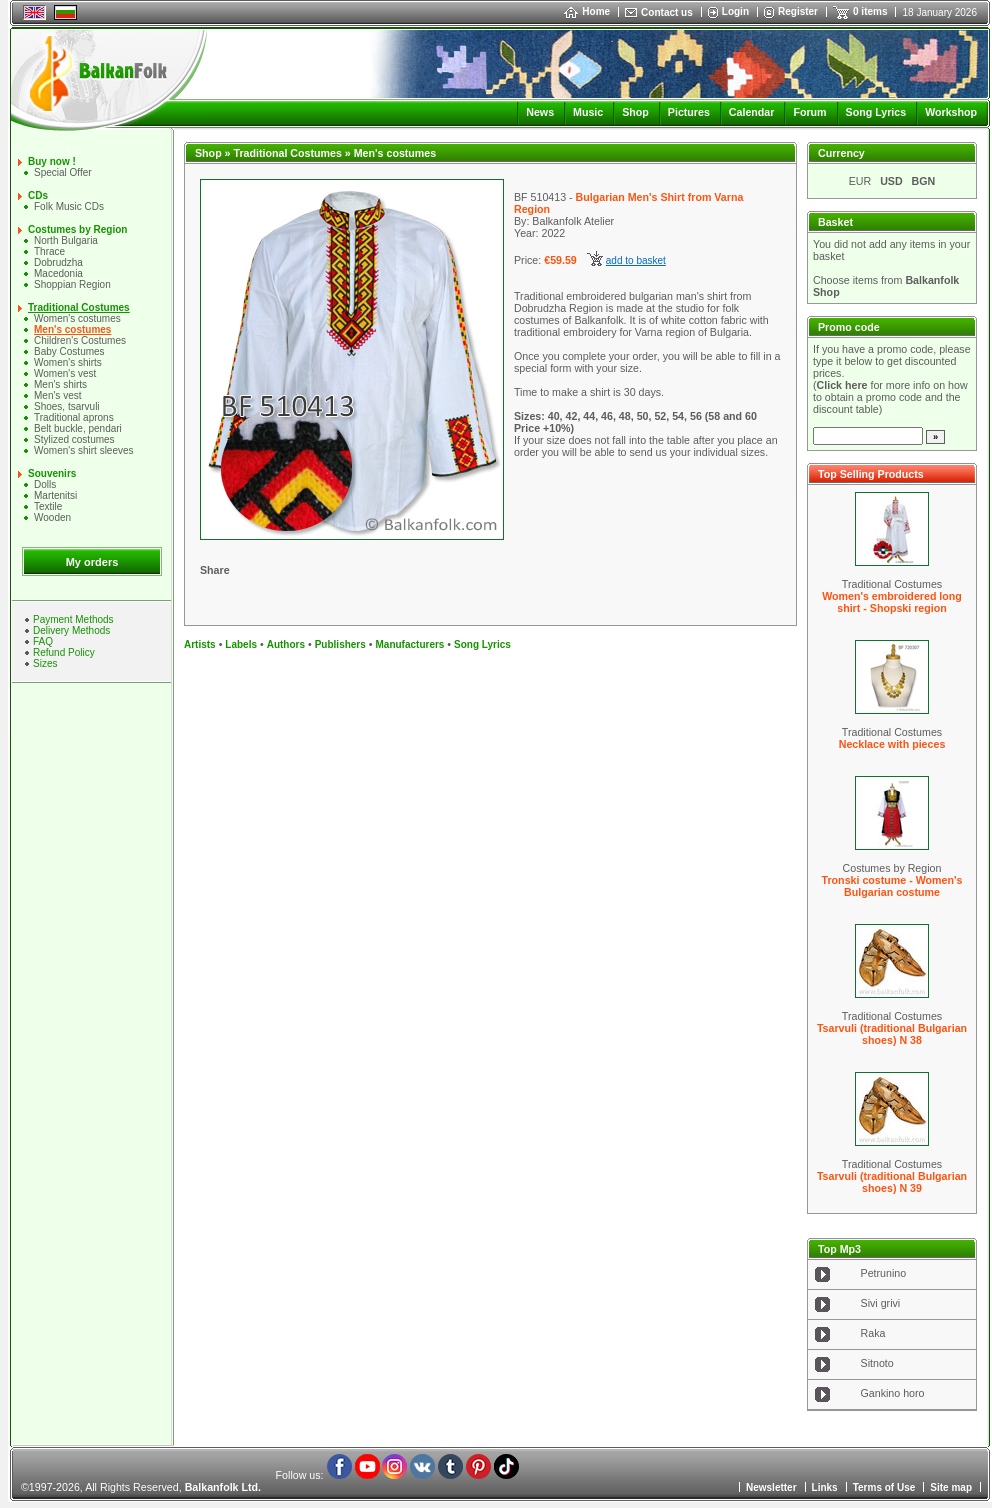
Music (588, 112)
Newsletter (771, 1487)
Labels (241, 644)
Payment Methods (73, 619)
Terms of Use (884, 1487)
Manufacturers (409, 644)
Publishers (340, 644)
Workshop (951, 112)
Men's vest (57, 395)
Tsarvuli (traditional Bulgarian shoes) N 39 (892, 1182)
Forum (809, 112)
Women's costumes (77, 318)
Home (587, 11)
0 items (870, 11)
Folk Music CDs (69, 206)
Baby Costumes (69, 351)
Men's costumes (72, 329)
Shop (635, 112)
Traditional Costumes (79, 307)
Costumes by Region (77, 229)
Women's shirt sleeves (84, 450)
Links (825, 1487)
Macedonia (58, 273)
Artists (200, 644)
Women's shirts (68, 362)
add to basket (636, 260)
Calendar (752, 112)
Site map (951, 1487)
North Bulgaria (66, 240)
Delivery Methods (71, 630)
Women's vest (65, 373)
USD (891, 181)
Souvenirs (52, 473)
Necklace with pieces (892, 744)
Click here (842, 385)
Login (735, 11)
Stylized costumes (74, 439)
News (540, 112)
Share (215, 570)
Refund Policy (64, 652)
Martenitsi (55, 495)
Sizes (45, 663)
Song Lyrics (876, 112)
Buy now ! (52, 161)
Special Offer (63, 172)
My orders (92, 562)
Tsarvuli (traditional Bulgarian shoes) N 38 (892, 1034)
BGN (924, 181)
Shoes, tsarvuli (67, 406)
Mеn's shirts (60, 384)
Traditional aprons (74, 417)
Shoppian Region (72, 284)
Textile (48, 506)
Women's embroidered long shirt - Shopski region (892, 602)
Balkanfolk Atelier (573, 221)
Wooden (52, 517)
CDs (38, 195)
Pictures (689, 112)
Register (798, 11)
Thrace (49, 251)
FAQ (43, 641)
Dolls (45, 484)
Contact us (667, 12)
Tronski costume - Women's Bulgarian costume (892, 886)
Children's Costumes (80, 340)
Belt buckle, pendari (78, 428)
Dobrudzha (58, 262)
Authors (286, 644)
